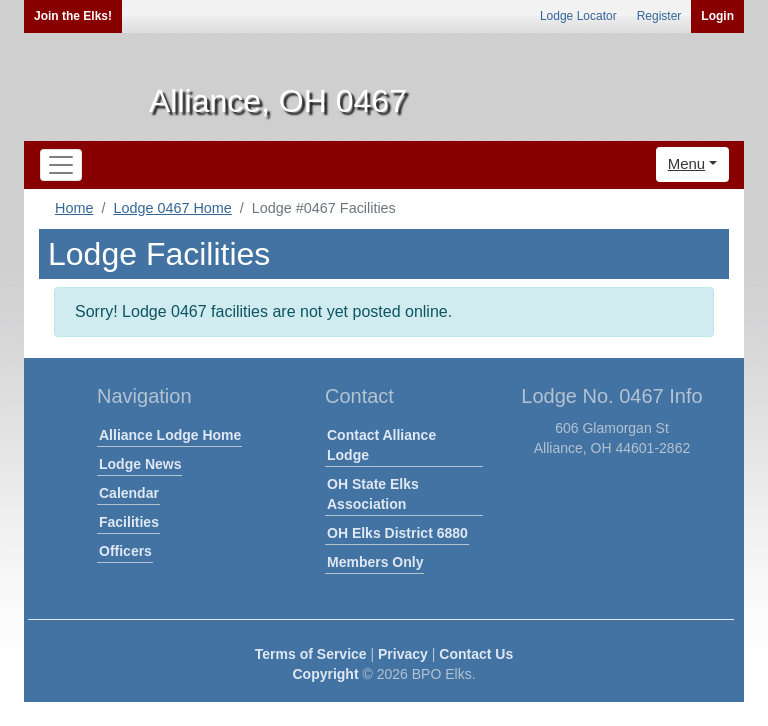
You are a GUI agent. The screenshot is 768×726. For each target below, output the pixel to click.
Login (717, 16)
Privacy (403, 654)
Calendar (129, 493)
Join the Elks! (73, 16)
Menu (687, 163)
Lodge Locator (578, 16)
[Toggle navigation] (61, 165)
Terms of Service (311, 654)
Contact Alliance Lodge (381, 445)
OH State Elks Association (373, 494)
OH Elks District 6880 (397, 533)
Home (74, 208)
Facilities (129, 522)
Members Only (375, 562)
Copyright (325, 674)
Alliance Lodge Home (170, 435)
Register (659, 16)
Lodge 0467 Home (172, 208)
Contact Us (476, 654)
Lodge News (140, 464)
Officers (125, 551)
